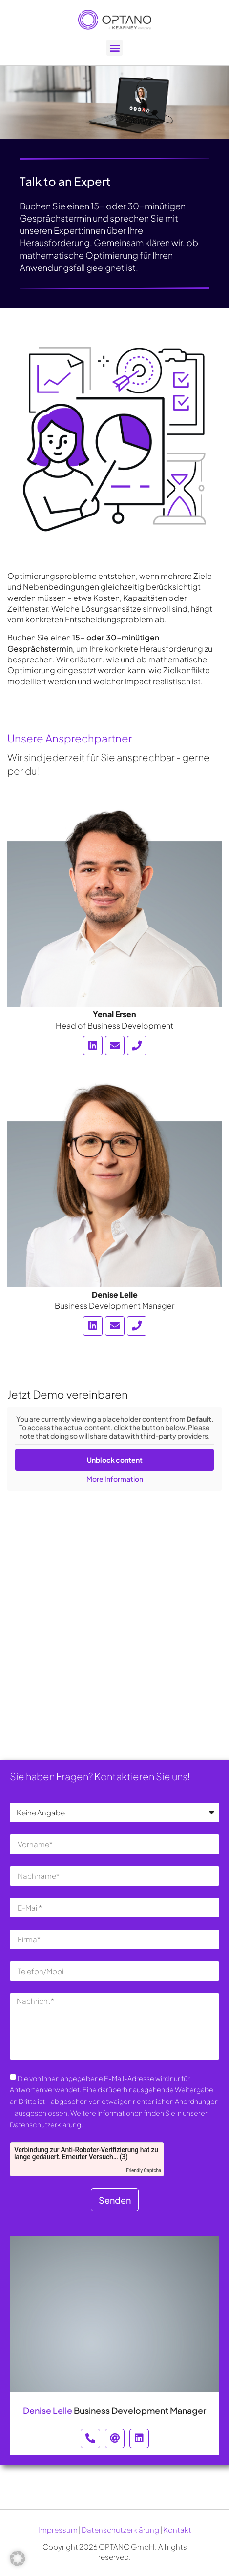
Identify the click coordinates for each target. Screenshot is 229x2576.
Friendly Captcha (143, 2170)
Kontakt (177, 2529)
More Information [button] (114, 1478)
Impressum (58, 2529)
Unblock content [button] (115, 1459)
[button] (114, 48)
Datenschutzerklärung (120, 2529)
